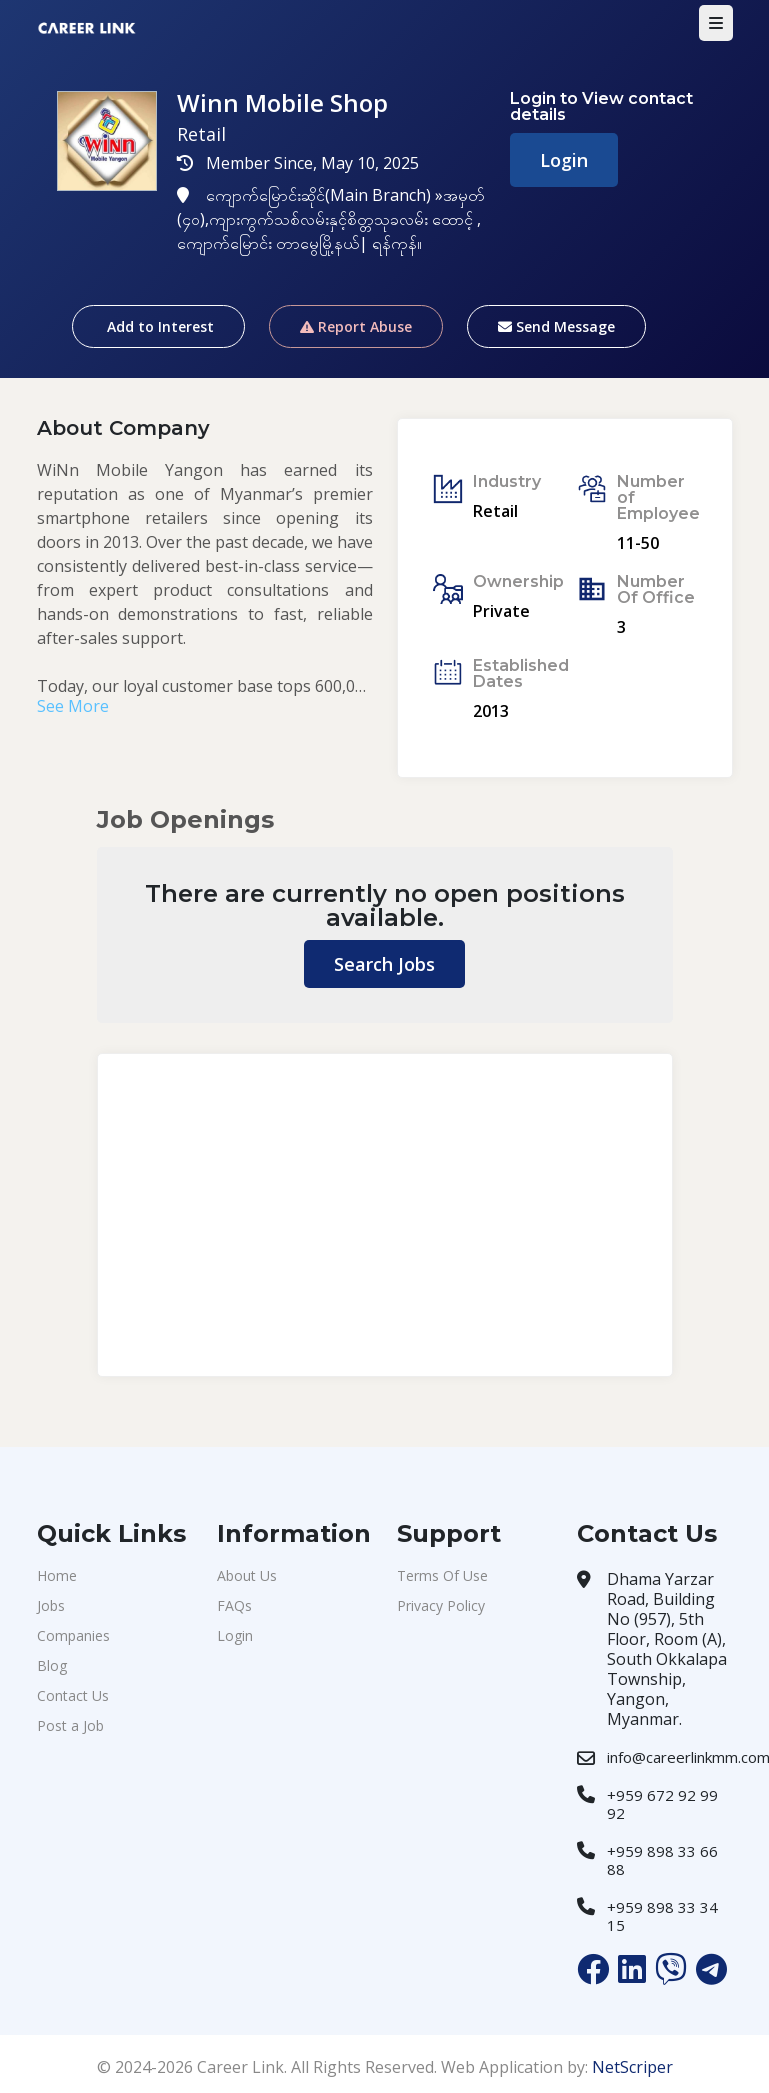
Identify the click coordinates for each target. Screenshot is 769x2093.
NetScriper (632, 2067)
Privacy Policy (441, 1605)
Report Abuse (356, 326)
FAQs (234, 1605)
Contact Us (73, 1695)
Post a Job (70, 1725)
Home (57, 1575)
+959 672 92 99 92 (662, 1804)
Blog (52, 1665)
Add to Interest (158, 326)
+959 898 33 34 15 (662, 1916)
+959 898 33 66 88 (662, 1860)
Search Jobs (384, 964)
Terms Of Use (442, 1575)
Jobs (51, 1605)
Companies (73, 1635)
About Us (247, 1575)
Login (564, 160)
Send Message (556, 326)
